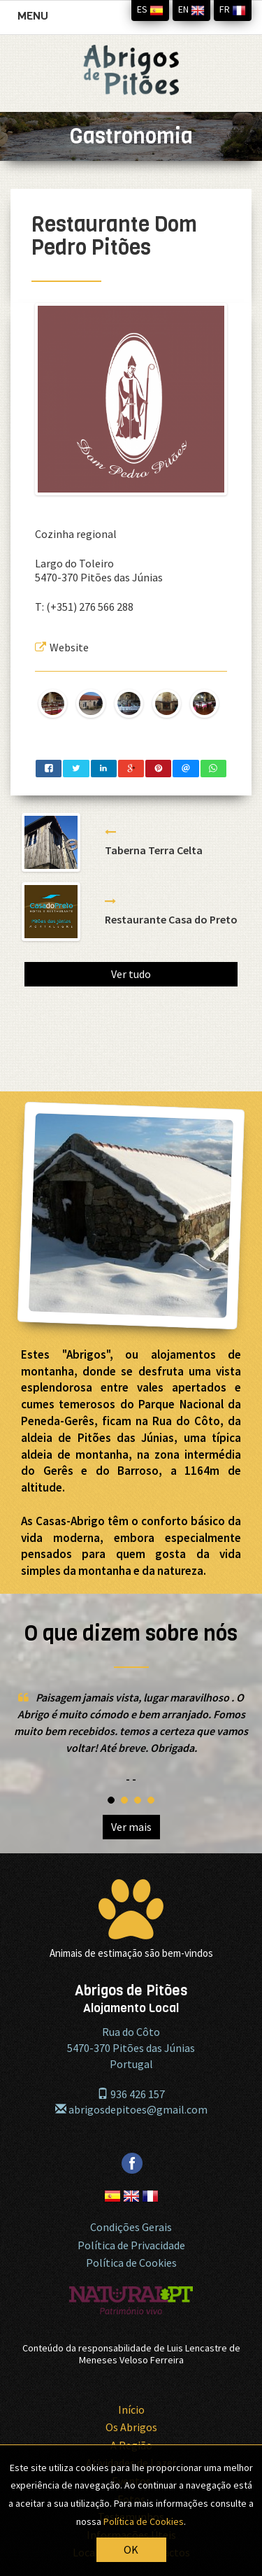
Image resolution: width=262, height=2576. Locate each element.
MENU (36, 18)
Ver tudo (131, 974)
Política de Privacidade (131, 2245)
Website (62, 647)
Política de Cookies (131, 2263)
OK (131, 2549)
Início (131, 2409)
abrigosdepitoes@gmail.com (131, 2109)
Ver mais (131, 1827)
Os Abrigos (131, 2427)
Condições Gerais (131, 2227)
